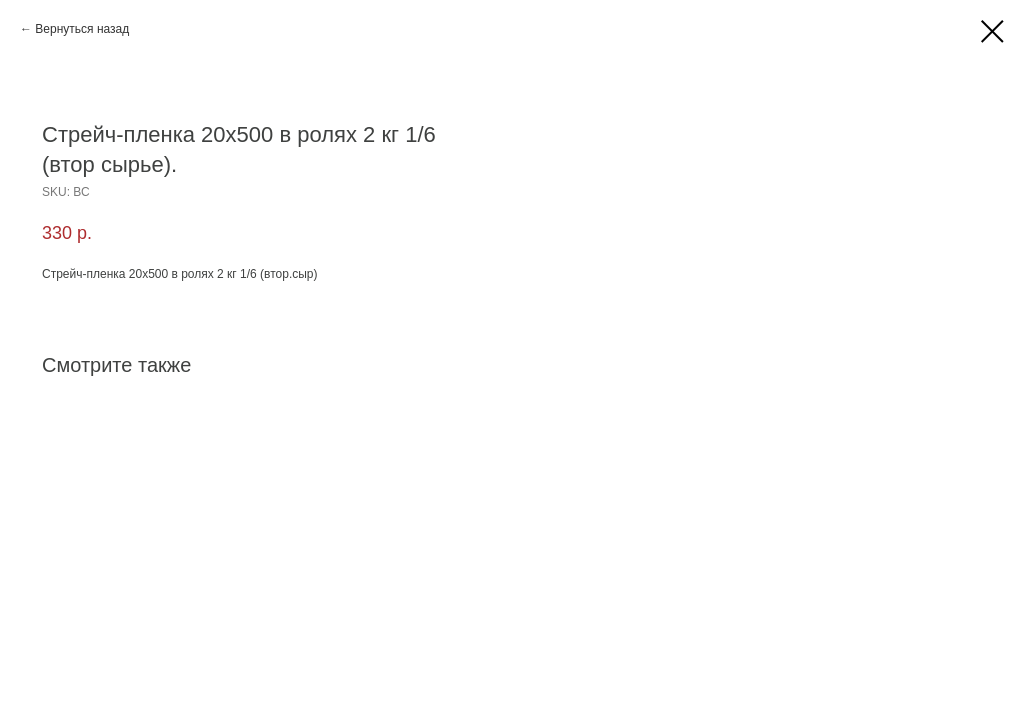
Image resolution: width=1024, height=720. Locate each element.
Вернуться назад (82, 29)
